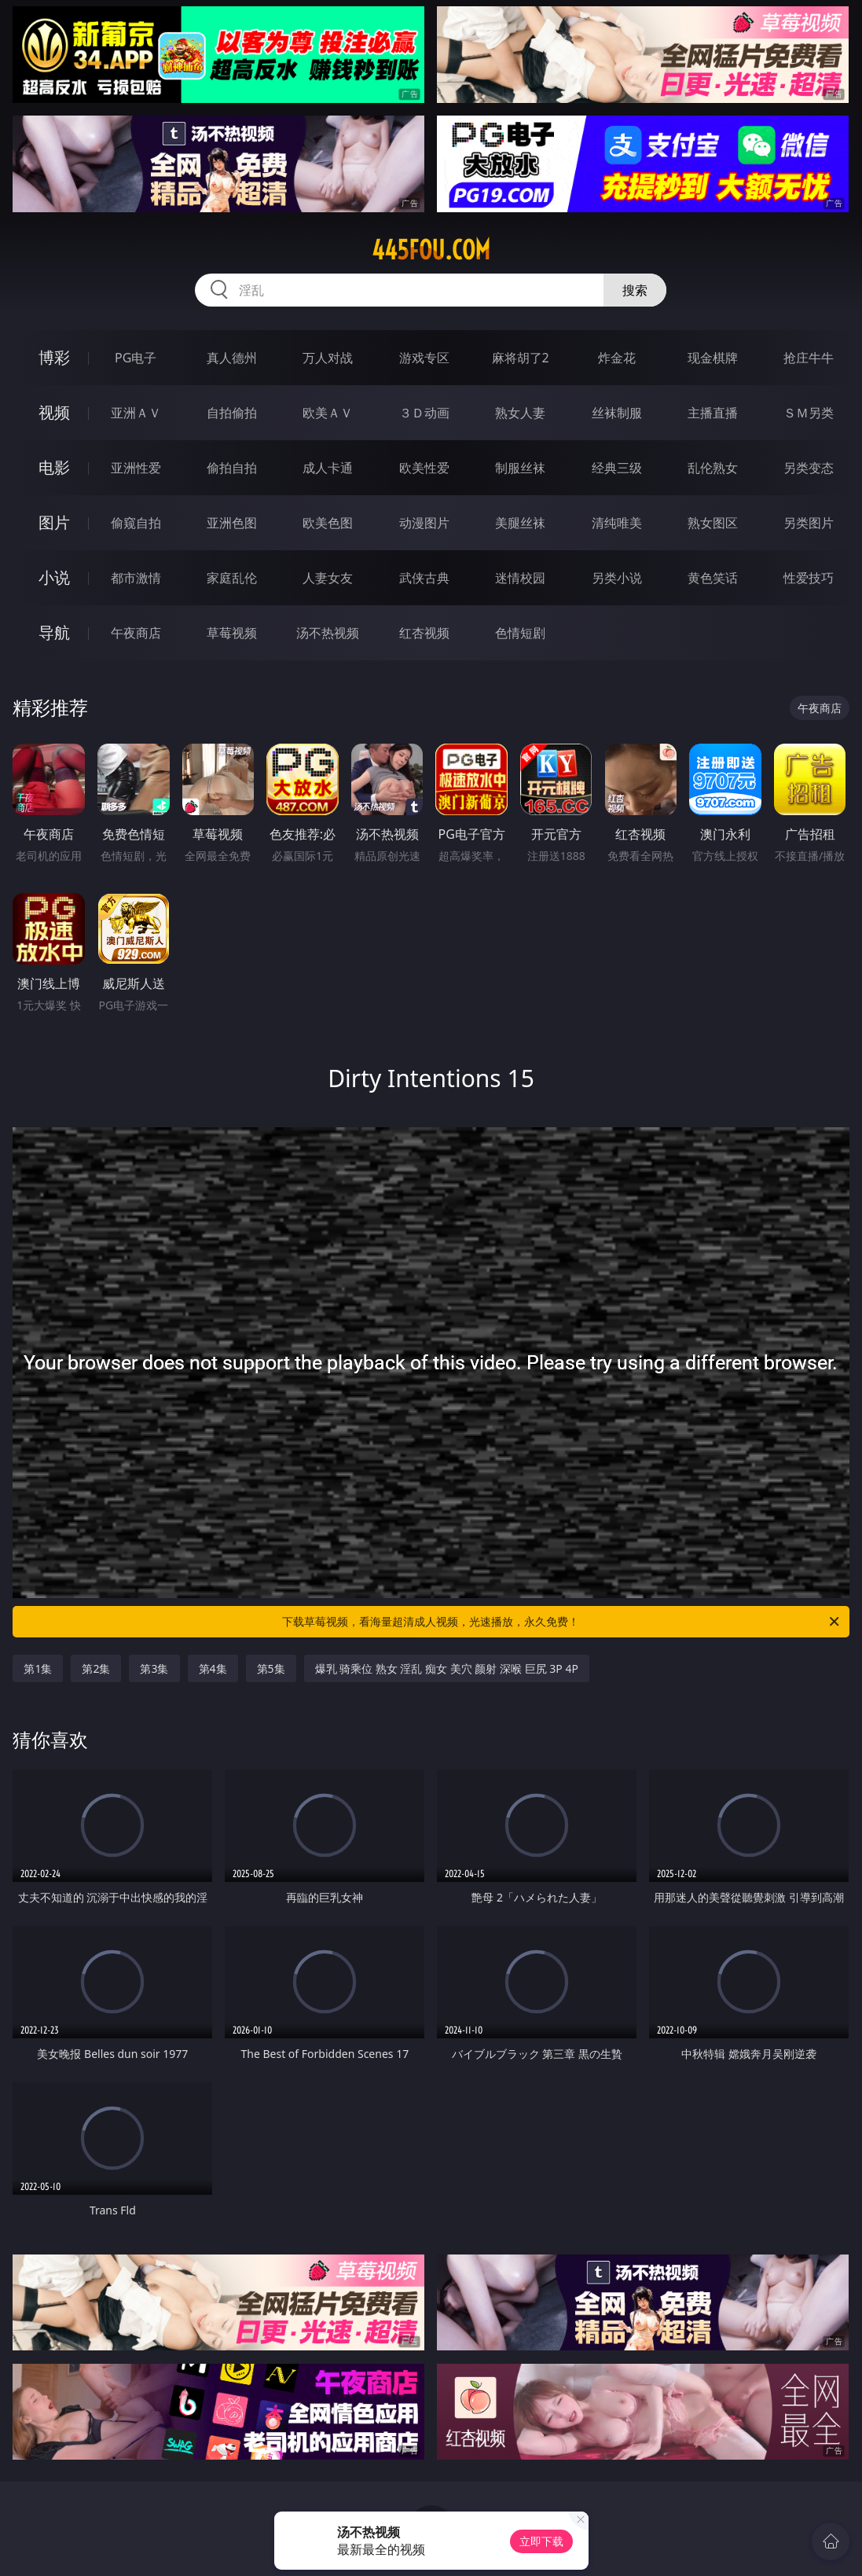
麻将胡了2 (520, 357)
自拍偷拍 (232, 412)
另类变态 (808, 467)
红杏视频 (424, 632)
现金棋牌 (713, 357)
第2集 (96, 1668)
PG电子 (135, 357)
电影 (54, 467)
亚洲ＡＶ (136, 412)
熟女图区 (713, 522)
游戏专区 (424, 357)
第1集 (38, 1668)
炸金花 (617, 357)
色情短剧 (520, 632)
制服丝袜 (520, 467)
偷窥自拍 (136, 522)
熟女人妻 (520, 412)
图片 (54, 522)
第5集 (271, 1668)
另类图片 (808, 522)
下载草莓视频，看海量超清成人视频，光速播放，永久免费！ (561, 1621)
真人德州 (232, 357)
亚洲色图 (232, 522)
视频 (54, 412)
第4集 (213, 1668)
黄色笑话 (713, 577)
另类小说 (617, 577)
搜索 (634, 290)
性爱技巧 (808, 577)
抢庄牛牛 (808, 357)
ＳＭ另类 (808, 412)
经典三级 (617, 467)
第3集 (154, 1668)
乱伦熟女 (713, 467)
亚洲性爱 (136, 467)
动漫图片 (424, 522)
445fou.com (431, 250)
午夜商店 (136, 632)
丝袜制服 (617, 412)
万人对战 (328, 357)
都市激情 (136, 577)
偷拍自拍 (232, 467)
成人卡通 (328, 467)
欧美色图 (328, 522)
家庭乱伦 (232, 577)
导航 (54, 632)
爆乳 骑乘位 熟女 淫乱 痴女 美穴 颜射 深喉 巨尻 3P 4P (446, 1668)
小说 (54, 577)
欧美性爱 (424, 467)
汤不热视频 (327, 632)
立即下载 (541, 2541)
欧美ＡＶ (328, 412)
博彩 (54, 357)
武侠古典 (424, 577)
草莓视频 (232, 632)
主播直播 (713, 412)
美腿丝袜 (520, 522)
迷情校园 (520, 577)
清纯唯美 (617, 522)
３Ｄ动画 (424, 412)
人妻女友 (328, 577)
